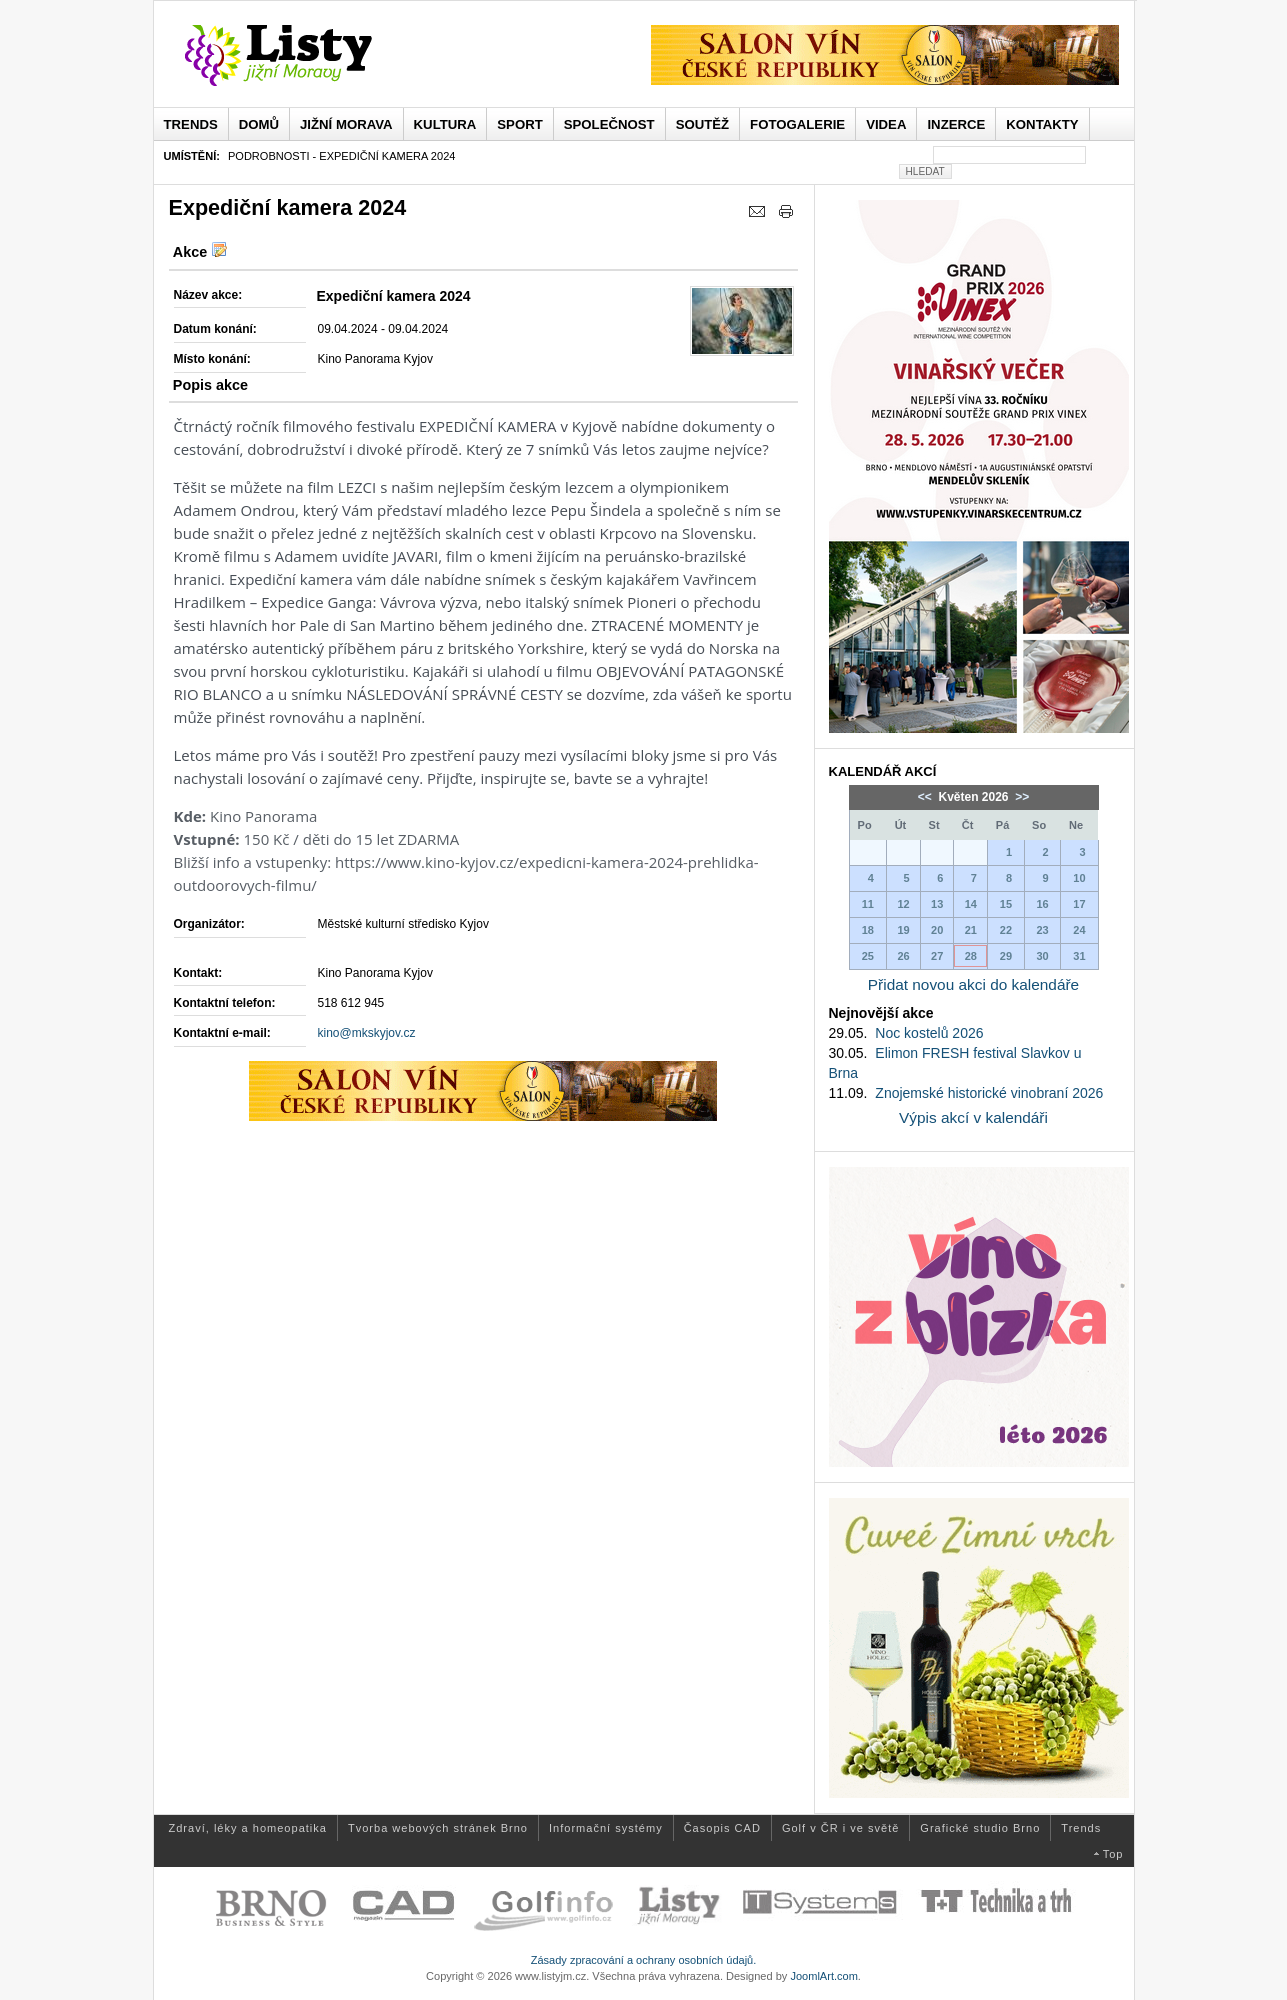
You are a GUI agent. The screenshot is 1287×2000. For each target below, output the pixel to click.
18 (868, 930)
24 (1079, 930)
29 (1006, 956)
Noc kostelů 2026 (929, 1033)
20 (937, 930)
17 (1079, 904)
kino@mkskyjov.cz (367, 1033)
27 (937, 956)
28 (971, 956)
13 (937, 904)
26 (903, 956)
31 (1079, 956)
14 (971, 904)
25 (868, 956)
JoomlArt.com (823, 1976)
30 (1042, 956)
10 (1079, 878)
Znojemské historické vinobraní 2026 (989, 1093)
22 (1006, 930)
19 (903, 930)
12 (903, 904)
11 (868, 904)
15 (1006, 904)
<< (926, 797)
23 (1042, 930)
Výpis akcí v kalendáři (973, 1117)
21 (971, 930)
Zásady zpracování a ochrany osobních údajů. (644, 1960)
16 (1042, 904)
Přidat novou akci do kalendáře (973, 984)
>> (1020, 797)
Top (1113, 1854)
